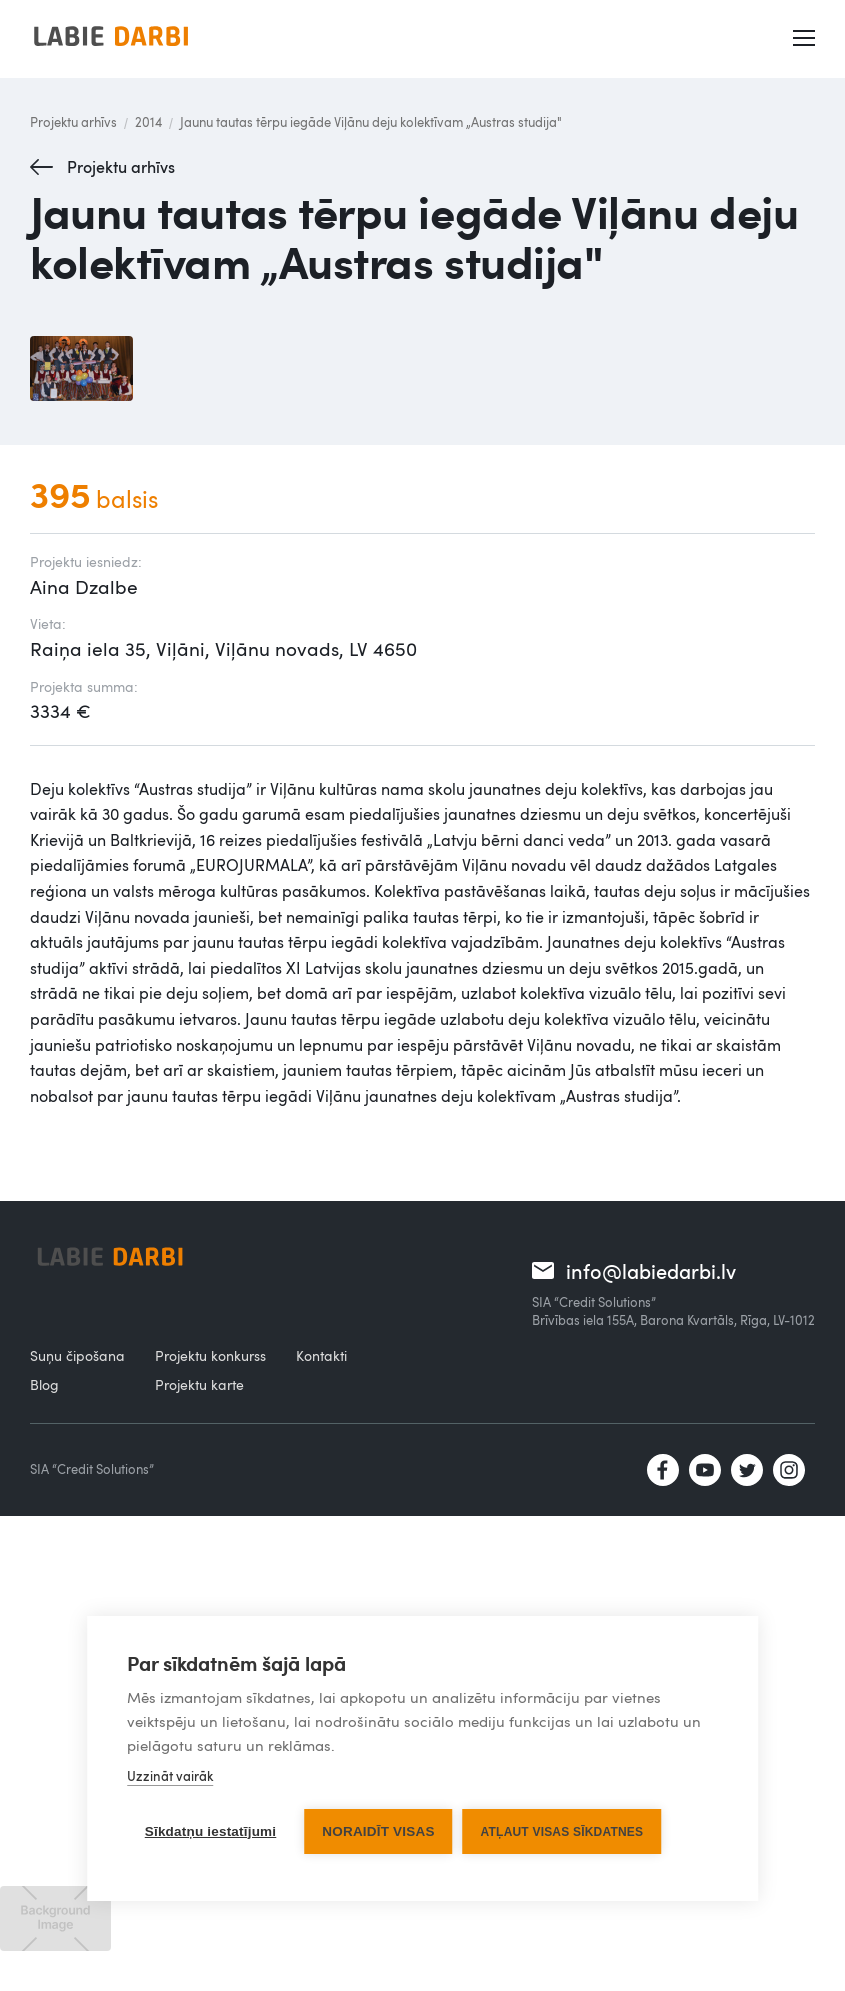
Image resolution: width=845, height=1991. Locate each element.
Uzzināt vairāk (170, 1776)
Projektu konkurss (210, 1355)
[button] (806, 39)
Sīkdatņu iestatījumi (211, 1831)
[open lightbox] (81, 368)
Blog (44, 1384)
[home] (111, 39)
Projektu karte (199, 1384)
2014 (148, 122)
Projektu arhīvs (73, 122)
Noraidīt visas (378, 1831)
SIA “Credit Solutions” (92, 1469)
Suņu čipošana (77, 1355)
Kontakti (321, 1355)
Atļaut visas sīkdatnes (562, 1832)
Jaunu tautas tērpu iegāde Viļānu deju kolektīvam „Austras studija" (371, 122)
